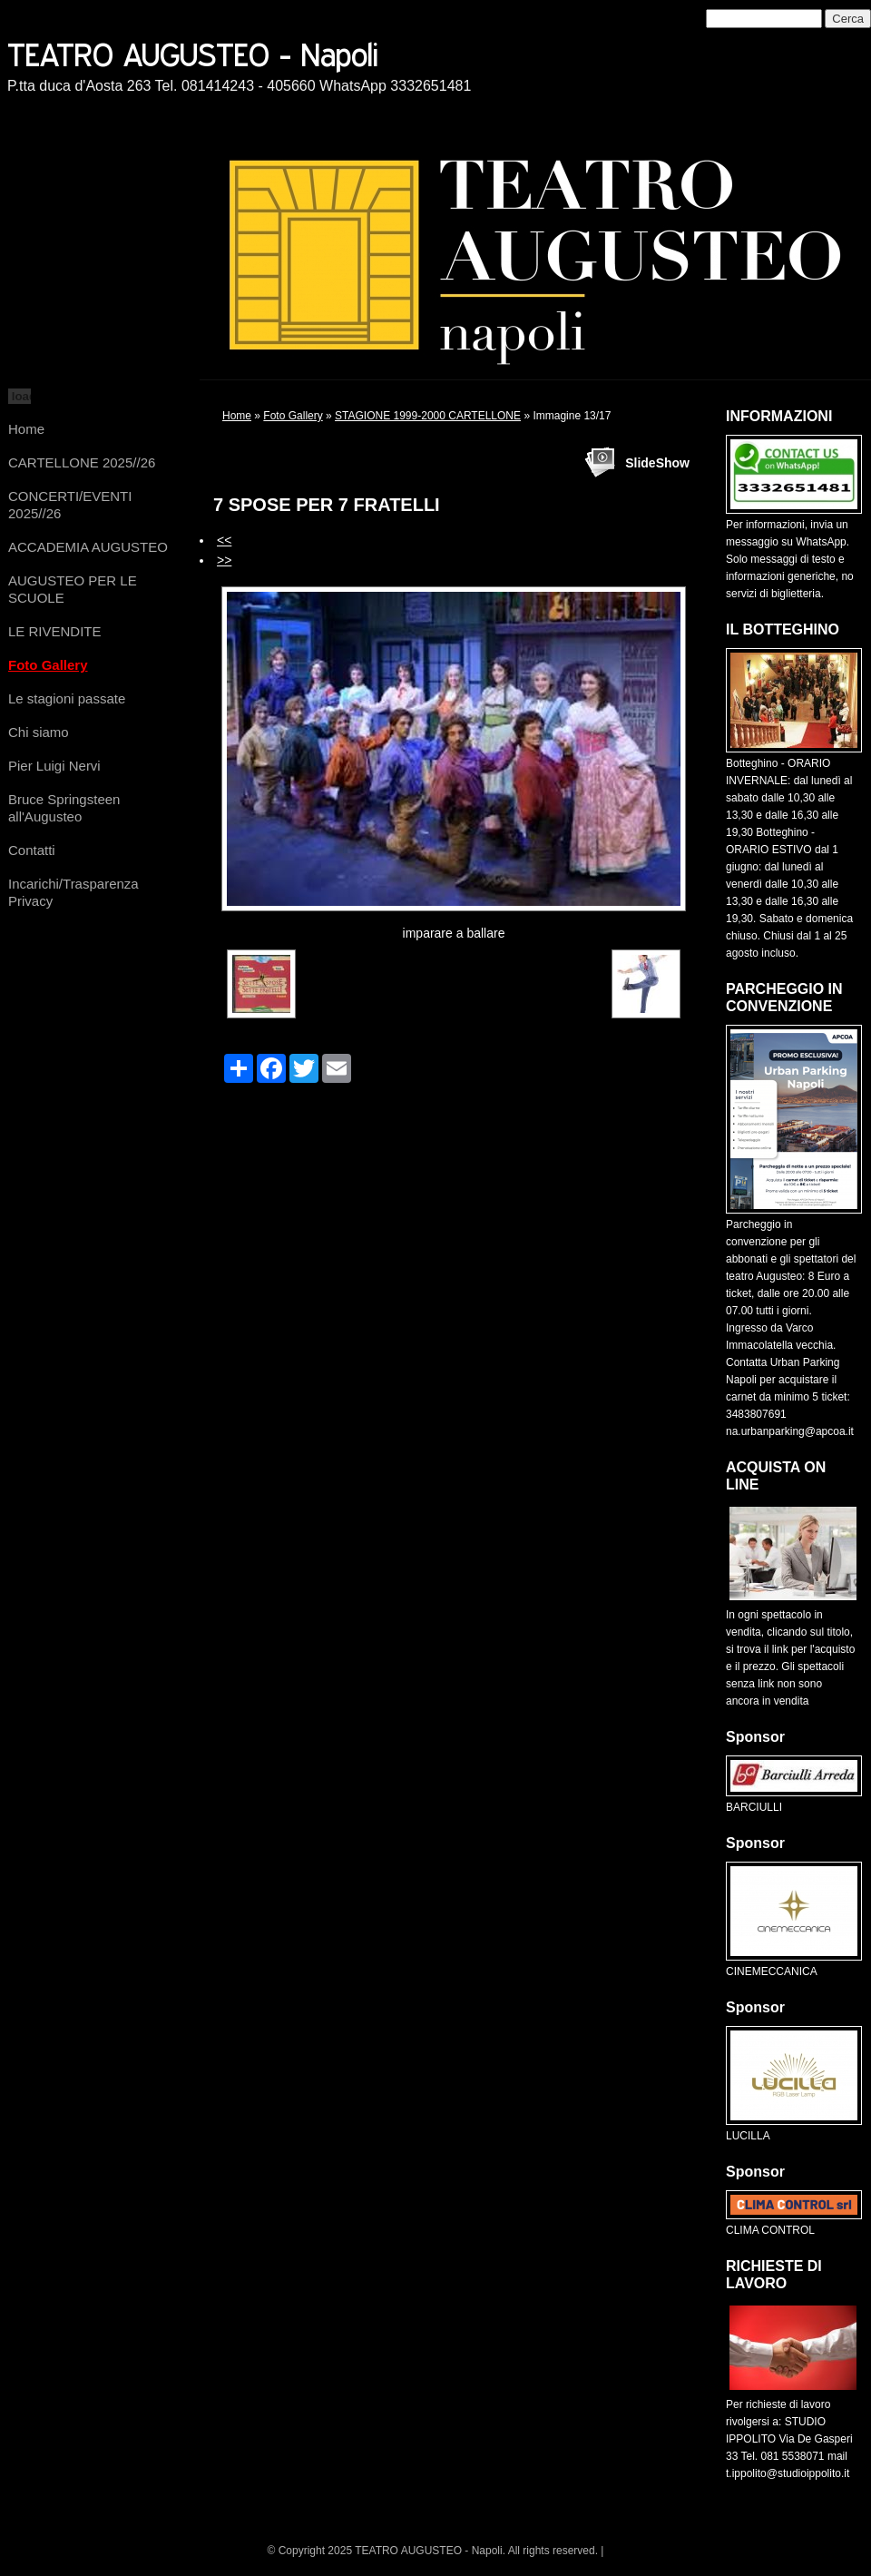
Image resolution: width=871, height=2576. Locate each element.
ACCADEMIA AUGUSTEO (88, 547)
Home (26, 429)
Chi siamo (38, 732)
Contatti (31, 850)
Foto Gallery (48, 665)
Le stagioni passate (66, 698)
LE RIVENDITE (55, 631)
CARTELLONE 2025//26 (81, 462)
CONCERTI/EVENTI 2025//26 (70, 504)
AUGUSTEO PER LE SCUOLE (72, 589)
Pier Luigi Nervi (54, 765)
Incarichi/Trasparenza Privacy (73, 892)
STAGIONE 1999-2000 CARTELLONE (428, 415)
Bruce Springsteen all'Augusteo (64, 807)
